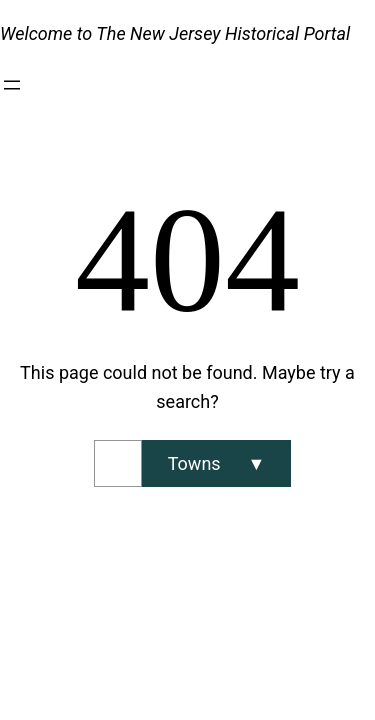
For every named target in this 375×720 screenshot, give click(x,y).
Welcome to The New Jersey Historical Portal (175, 33)
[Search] (216, 463)
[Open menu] (12, 85)
